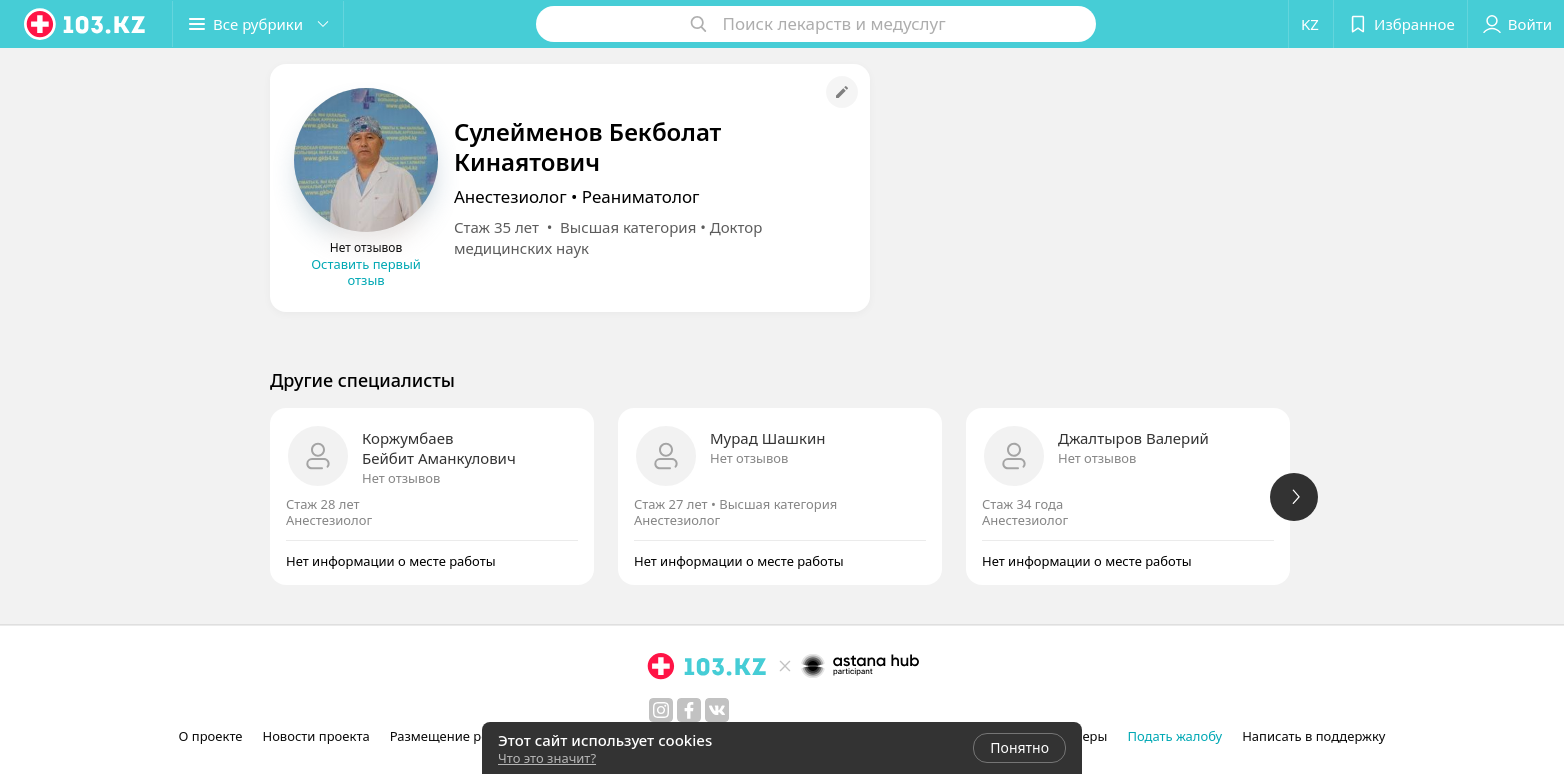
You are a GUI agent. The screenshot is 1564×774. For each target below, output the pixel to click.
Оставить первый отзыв (366, 272)
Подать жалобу (1174, 736)
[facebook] (689, 710)
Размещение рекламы (460, 736)
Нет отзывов (401, 478)
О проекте (211, 736)
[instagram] (661, 710)
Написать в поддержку (1313, 736)
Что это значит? (547, 758)
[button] (258, 24)
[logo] (86, 24)
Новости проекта (315, 736)
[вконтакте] (717, 710)
